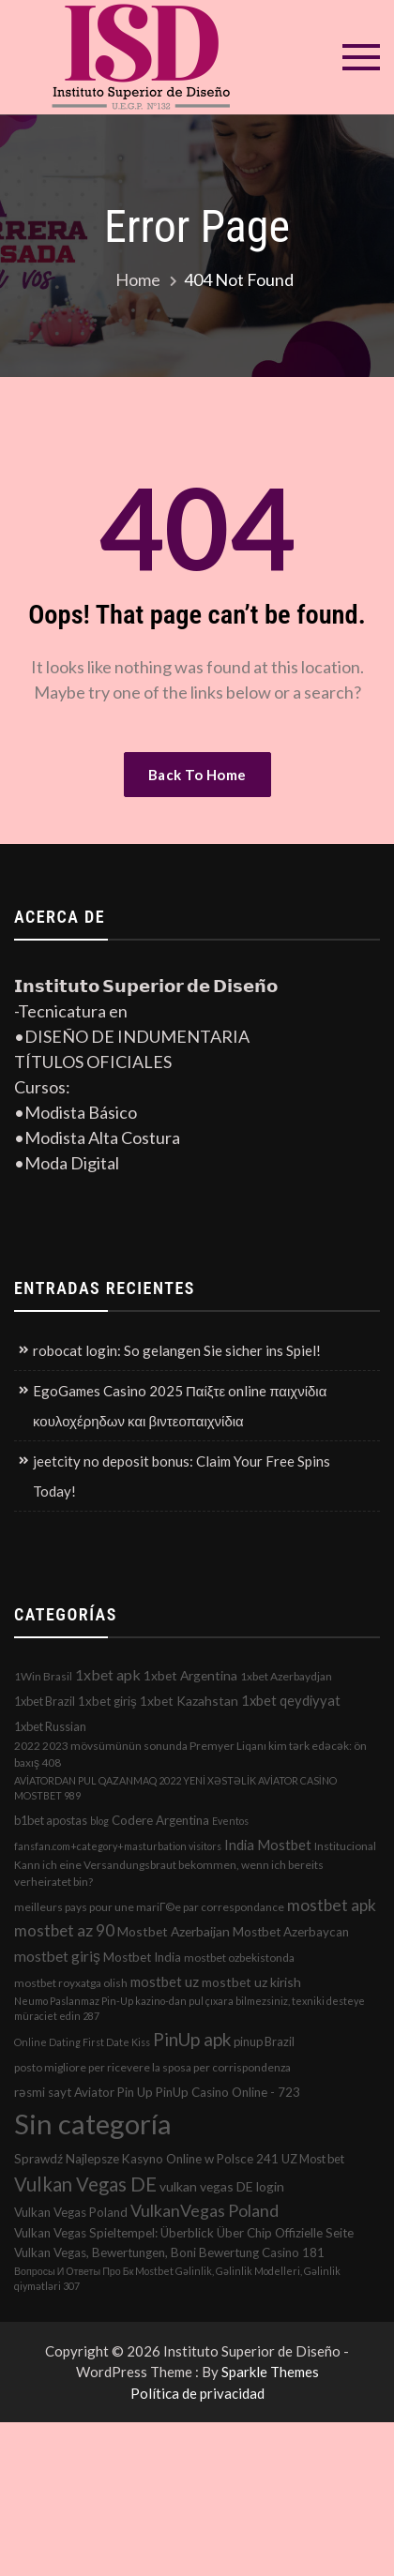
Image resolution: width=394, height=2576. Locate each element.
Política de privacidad (197, 2393)
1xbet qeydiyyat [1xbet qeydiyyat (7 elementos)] (291, 1700)
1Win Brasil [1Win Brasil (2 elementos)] (43, 1676)
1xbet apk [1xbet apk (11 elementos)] (108, 1674)
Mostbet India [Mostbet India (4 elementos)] (142, 1957)
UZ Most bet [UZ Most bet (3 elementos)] (312, 2158)
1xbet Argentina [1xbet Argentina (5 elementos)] (190, 1675)
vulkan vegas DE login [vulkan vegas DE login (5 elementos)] (221, 2186)
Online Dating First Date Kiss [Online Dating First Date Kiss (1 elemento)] (82, 2042)
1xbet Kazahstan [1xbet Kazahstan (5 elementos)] (189, 1701)
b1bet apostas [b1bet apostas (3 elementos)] (50, 1820)
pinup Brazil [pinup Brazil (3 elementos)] (264, 2041)
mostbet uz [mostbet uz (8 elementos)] (164, 1981)
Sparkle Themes (270, 2371)
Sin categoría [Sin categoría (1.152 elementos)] (93, 2123)
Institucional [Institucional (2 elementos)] (345, 1846)
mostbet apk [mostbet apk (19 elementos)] (331, 1905)
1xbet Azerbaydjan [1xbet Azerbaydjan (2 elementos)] (286, 1676)
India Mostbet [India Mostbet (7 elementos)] (267, 1844)
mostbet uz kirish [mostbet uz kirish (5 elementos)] (251, 1982)
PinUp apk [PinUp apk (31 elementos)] (192, 2039)
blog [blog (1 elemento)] (99, 1821)
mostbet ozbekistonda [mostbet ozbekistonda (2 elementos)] (239, 1958)
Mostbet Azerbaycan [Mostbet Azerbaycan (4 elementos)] (291, 1931)
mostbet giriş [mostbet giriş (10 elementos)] (57, 1956)
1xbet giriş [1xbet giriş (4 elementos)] (107, 1701)
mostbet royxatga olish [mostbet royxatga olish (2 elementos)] (71, 1983)
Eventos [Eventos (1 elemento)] (230, 1821)
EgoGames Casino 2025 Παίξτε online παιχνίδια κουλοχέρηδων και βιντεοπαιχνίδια (179, 1405)
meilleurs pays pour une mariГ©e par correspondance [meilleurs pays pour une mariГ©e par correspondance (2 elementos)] (149, 1907)
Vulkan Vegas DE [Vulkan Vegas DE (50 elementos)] (85, 2184)
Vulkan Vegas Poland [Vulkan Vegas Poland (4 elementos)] (71, 2212)
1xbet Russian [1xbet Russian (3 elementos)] (50, 1726)
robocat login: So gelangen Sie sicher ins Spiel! (177, 1350)
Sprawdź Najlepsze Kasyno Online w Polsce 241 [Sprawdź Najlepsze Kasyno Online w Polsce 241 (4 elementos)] (146, 2158)
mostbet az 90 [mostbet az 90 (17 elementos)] (64, 1930)
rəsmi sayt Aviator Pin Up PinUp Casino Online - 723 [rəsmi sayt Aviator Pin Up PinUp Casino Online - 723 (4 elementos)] (157, 2092)
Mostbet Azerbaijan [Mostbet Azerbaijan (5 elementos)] (173, 1931)
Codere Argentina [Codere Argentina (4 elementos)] (160, 1820)
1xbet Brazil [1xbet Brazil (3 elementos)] (44, 1701)
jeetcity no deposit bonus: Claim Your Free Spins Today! (181, 1476)
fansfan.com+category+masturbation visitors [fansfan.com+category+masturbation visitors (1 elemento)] (117, 1846)
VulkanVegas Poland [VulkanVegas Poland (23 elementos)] (204, 2210)
